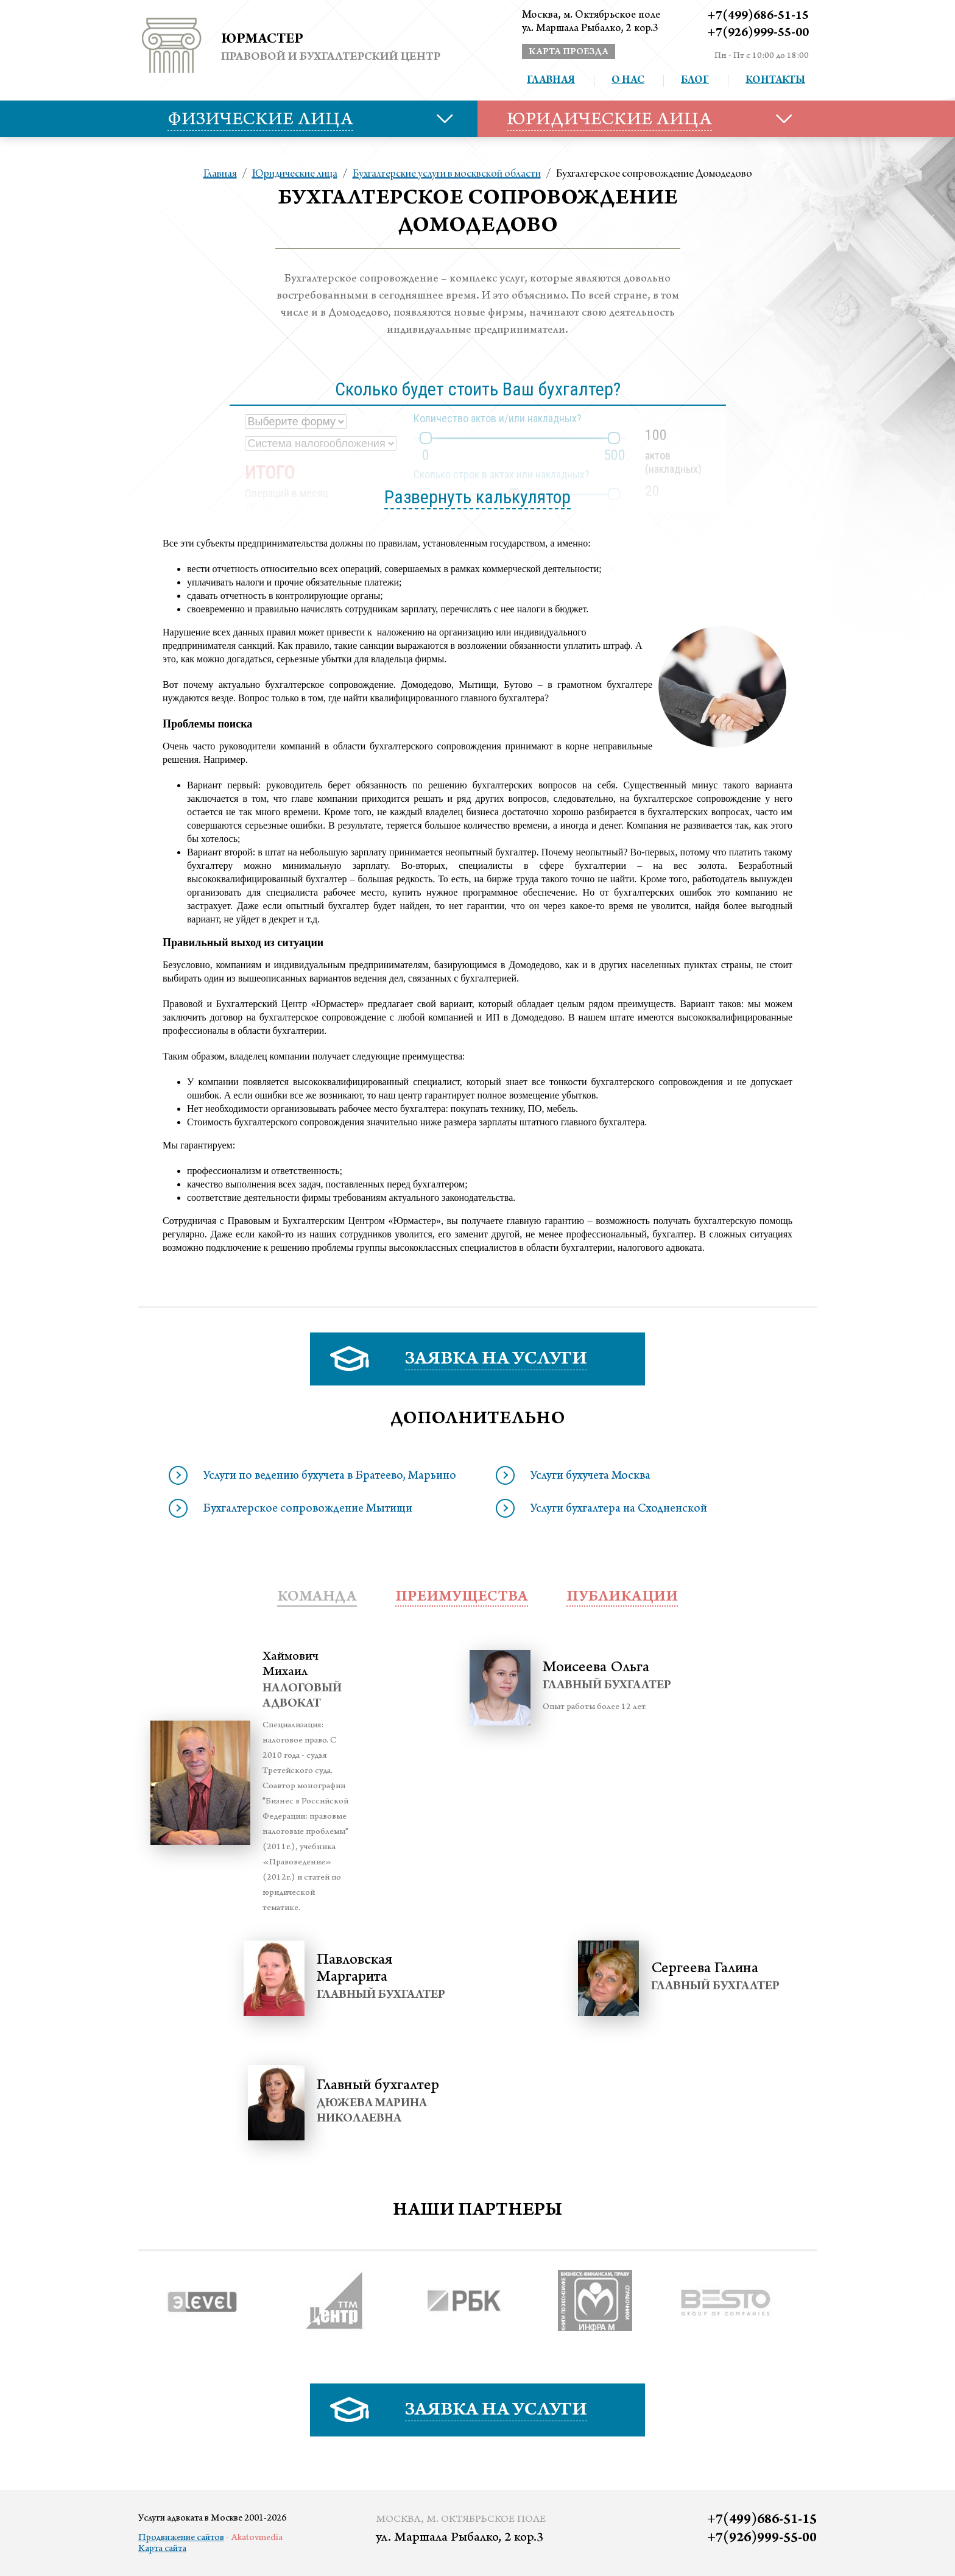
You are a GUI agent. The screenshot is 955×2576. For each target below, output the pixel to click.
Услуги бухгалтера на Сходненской (618, 1510)
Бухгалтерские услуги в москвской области (447, 174)
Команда (317, 1597)
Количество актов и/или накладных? (498, 418)
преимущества (461, 1597)
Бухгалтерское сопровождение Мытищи (307, 1510)
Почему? (282, 509)
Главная (551, 81)
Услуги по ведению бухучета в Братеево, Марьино (329, 1477)
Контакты (775, 81)
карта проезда (568, 52)
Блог (695, 81)
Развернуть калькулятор (477, 497)
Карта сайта (162, 2549)
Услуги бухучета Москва (590, 1477)
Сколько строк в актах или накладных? (502, 474)
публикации (622, 1597)
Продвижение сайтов (181, 2538)
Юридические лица (294, 174)
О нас (627, 81)
